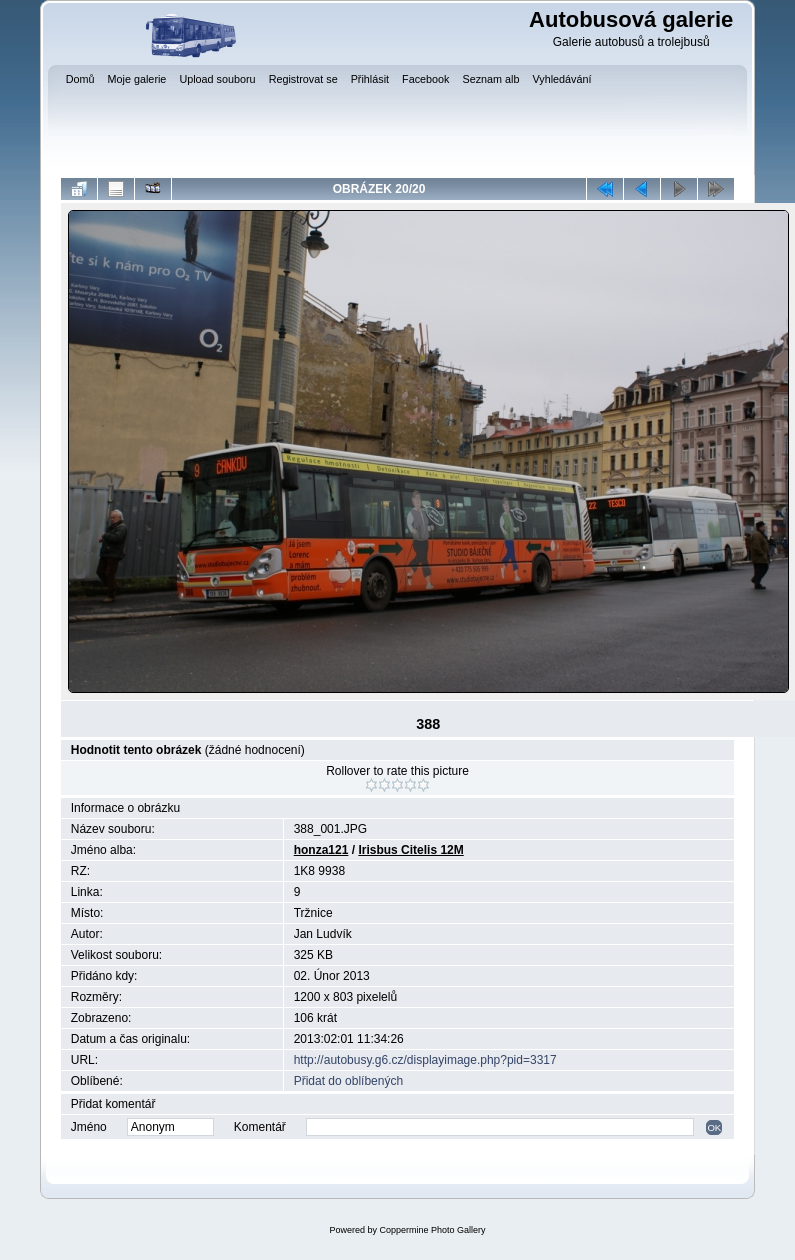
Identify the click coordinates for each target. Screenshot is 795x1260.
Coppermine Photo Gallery (432, 1230)
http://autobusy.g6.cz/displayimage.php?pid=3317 (425, 1060)
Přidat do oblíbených (348, 1081)
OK (714, 1127)
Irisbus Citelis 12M (410, 850)
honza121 (321, 850)
